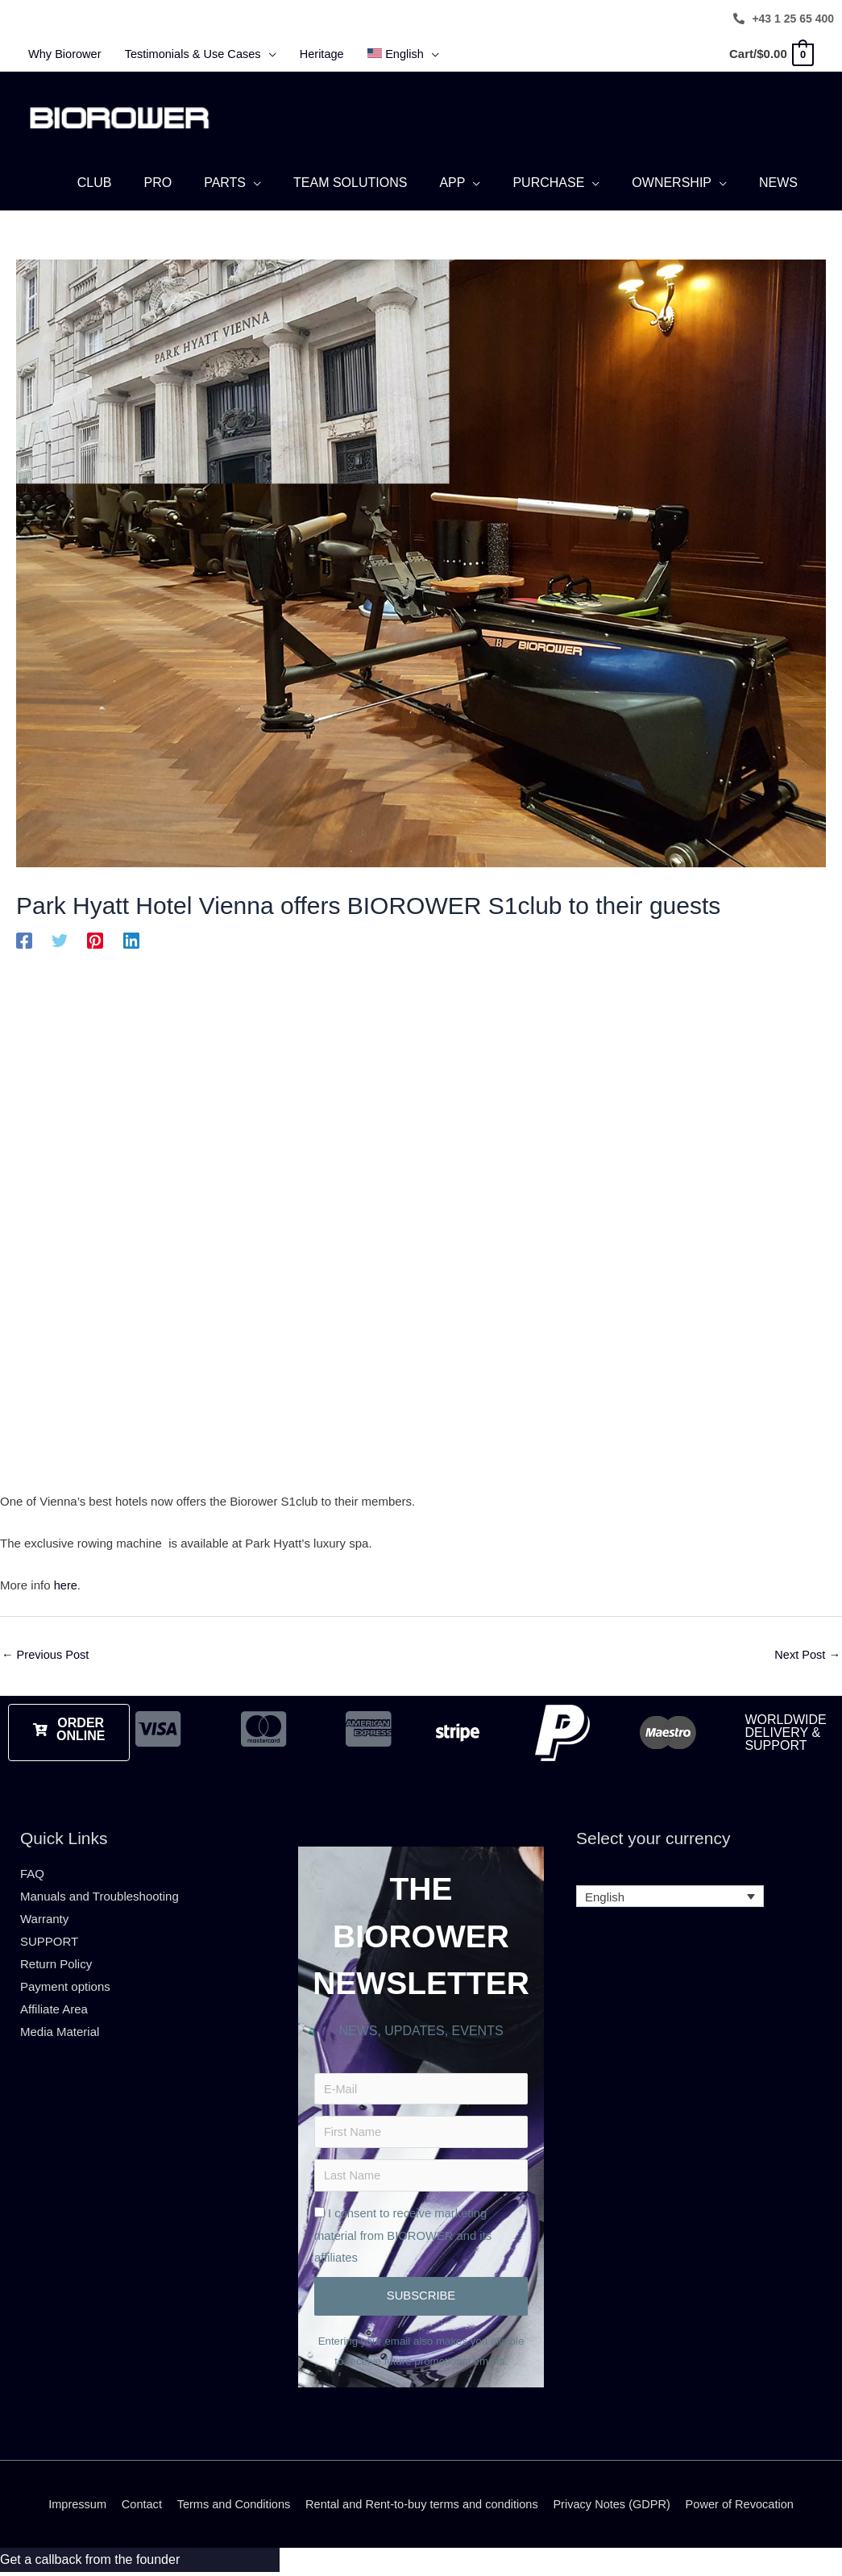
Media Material (59, 2029)
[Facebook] (24, 938)
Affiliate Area (54, 2006)
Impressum (67, 2508)
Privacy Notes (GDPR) (617, 2508)
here (66, 1582)
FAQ (32, 1872)
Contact (133, 2508)
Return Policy (56, 1961)
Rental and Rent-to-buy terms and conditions (422, 2508)
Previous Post (47, 1653)
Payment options (65, 1984)
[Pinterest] (95, 938)
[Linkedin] (131, 938)
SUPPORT (49, 1939)
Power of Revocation (749, 2508)
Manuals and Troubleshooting (99, 1894)
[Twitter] (60, 938)
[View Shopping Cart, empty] (771, 53)
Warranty (44, 1916)
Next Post (806, 1653)
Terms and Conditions (227, 2508)
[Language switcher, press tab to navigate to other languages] (670, 1894)
